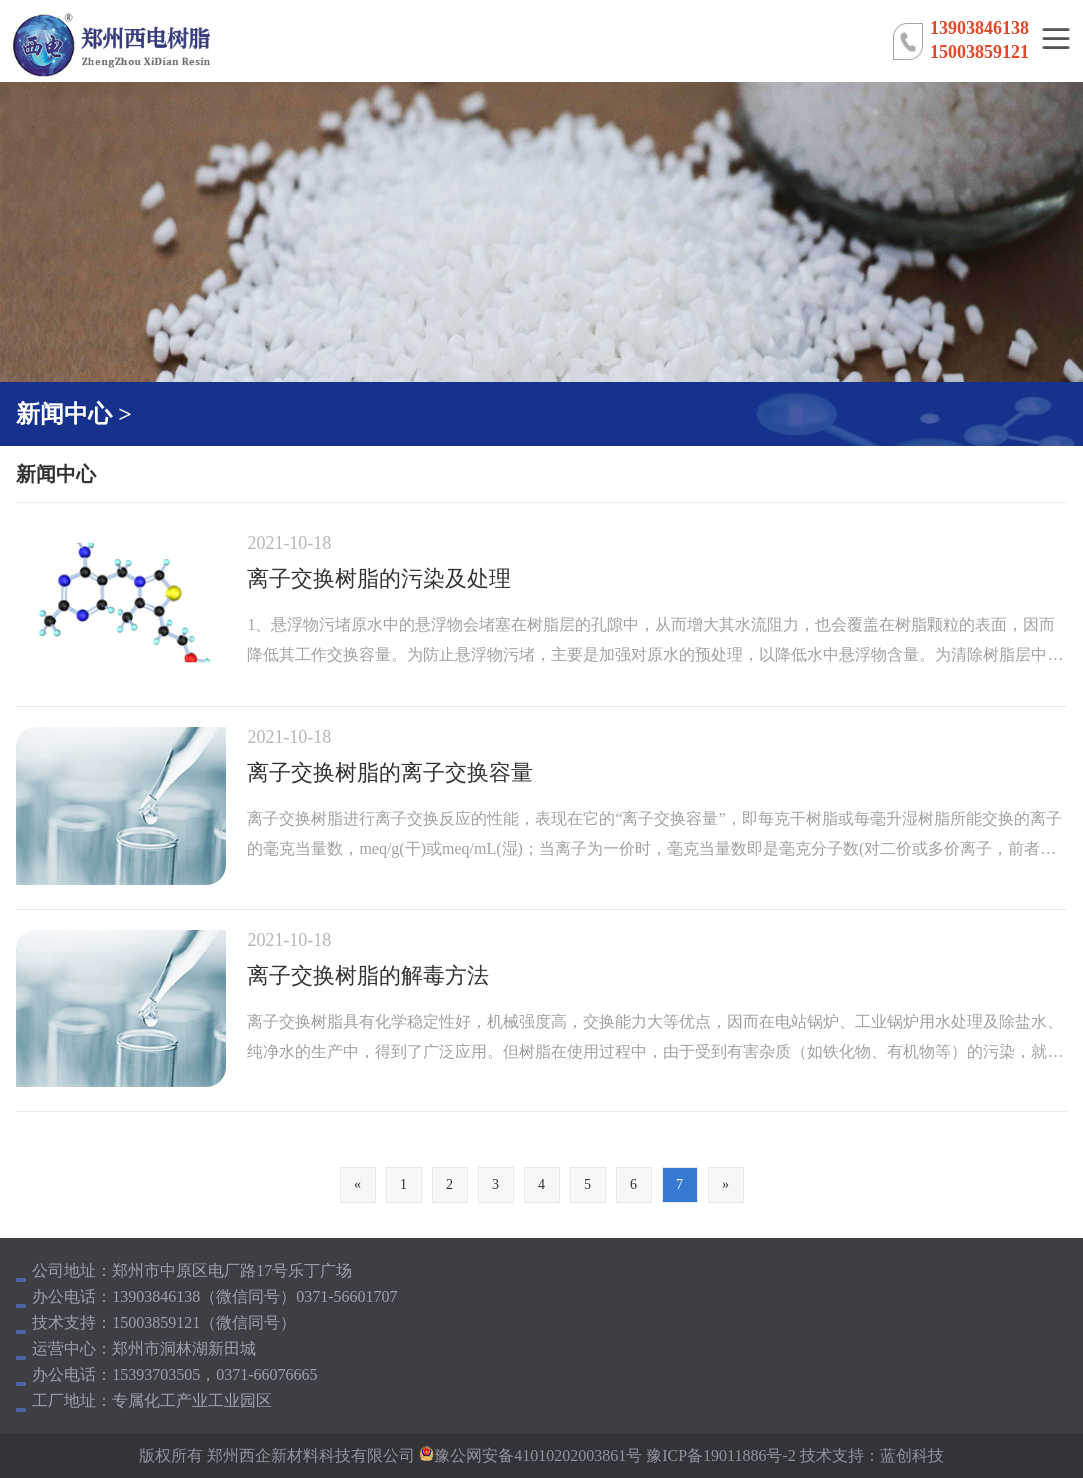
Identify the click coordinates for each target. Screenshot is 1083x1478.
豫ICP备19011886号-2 (719, 1455)
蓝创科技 (912, 1455)
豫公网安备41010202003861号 (538, 1455)
